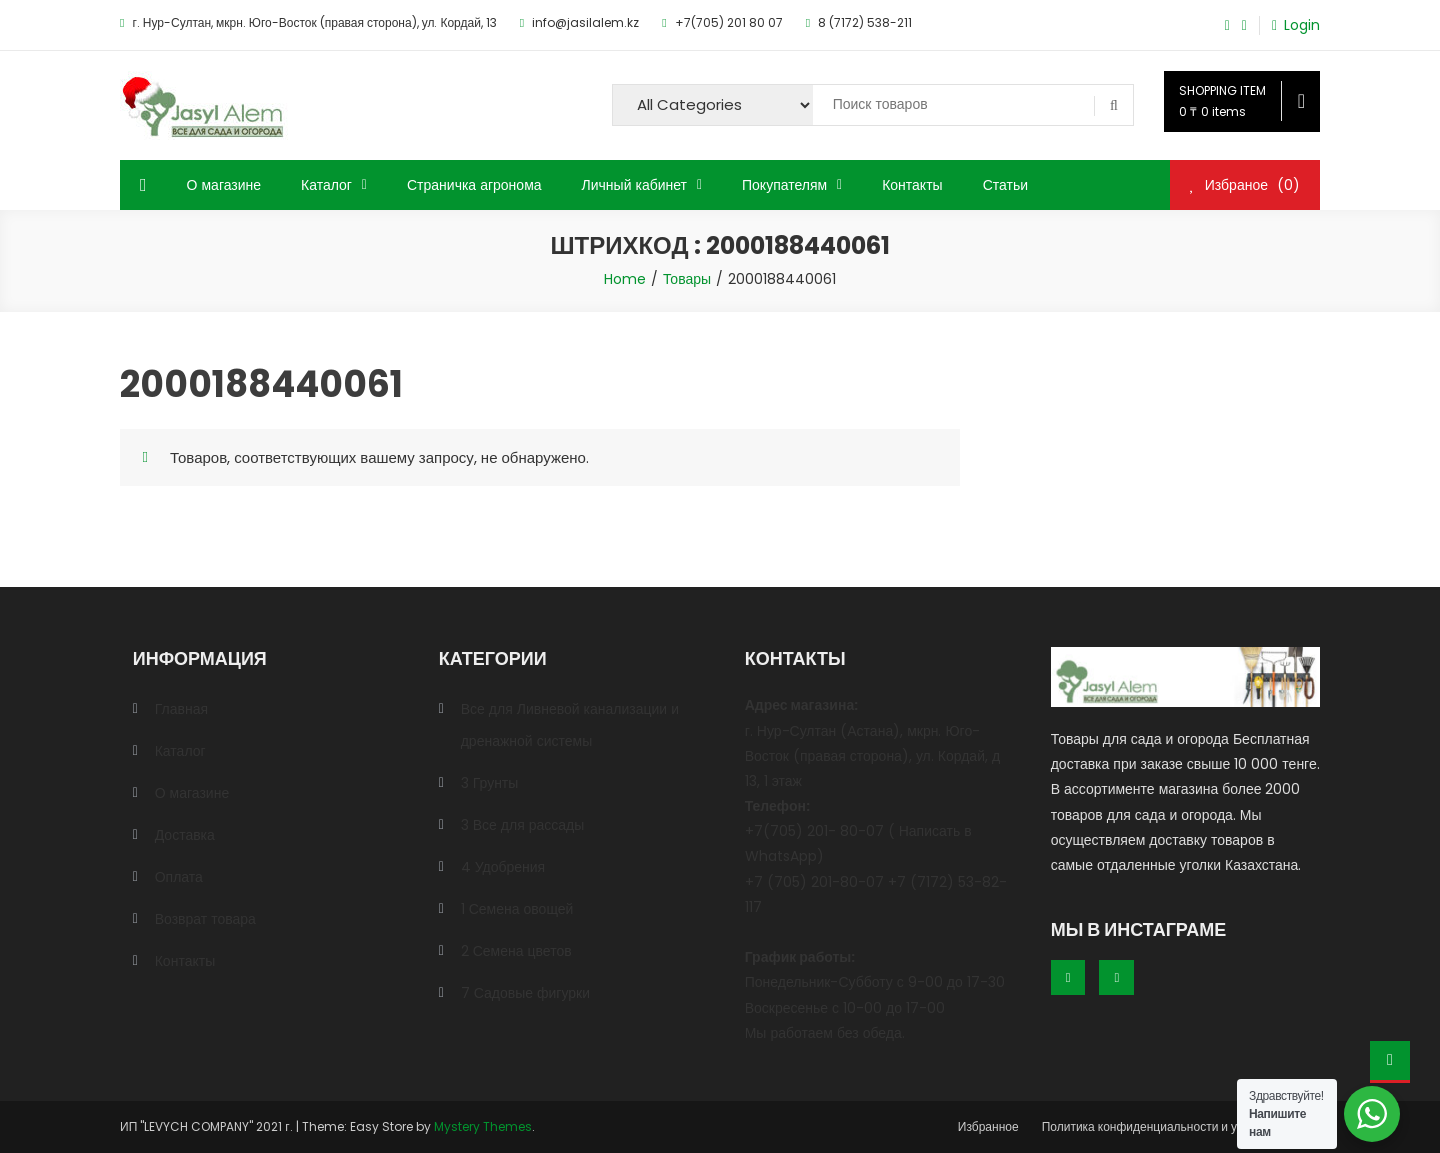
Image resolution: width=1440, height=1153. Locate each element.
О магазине (224, 185)
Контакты (912, 185)
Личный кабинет (634, 185)
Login (1302, 25)
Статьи (1005, 185)
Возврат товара (205, 919)
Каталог (326, 185)
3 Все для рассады (523, 825)
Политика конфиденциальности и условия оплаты (1181, 1126)
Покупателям (784, 185)
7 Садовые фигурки (525, 993)
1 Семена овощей (517, 909)
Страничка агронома (474, 185)
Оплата (179, 877)
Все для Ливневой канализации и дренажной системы (570, 725)
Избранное (988, 1126)
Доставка (185, 835)
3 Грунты (490, 783)
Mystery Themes (483, 1126)
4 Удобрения (503, 867)
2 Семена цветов (516, 951)
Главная (181, 709)
